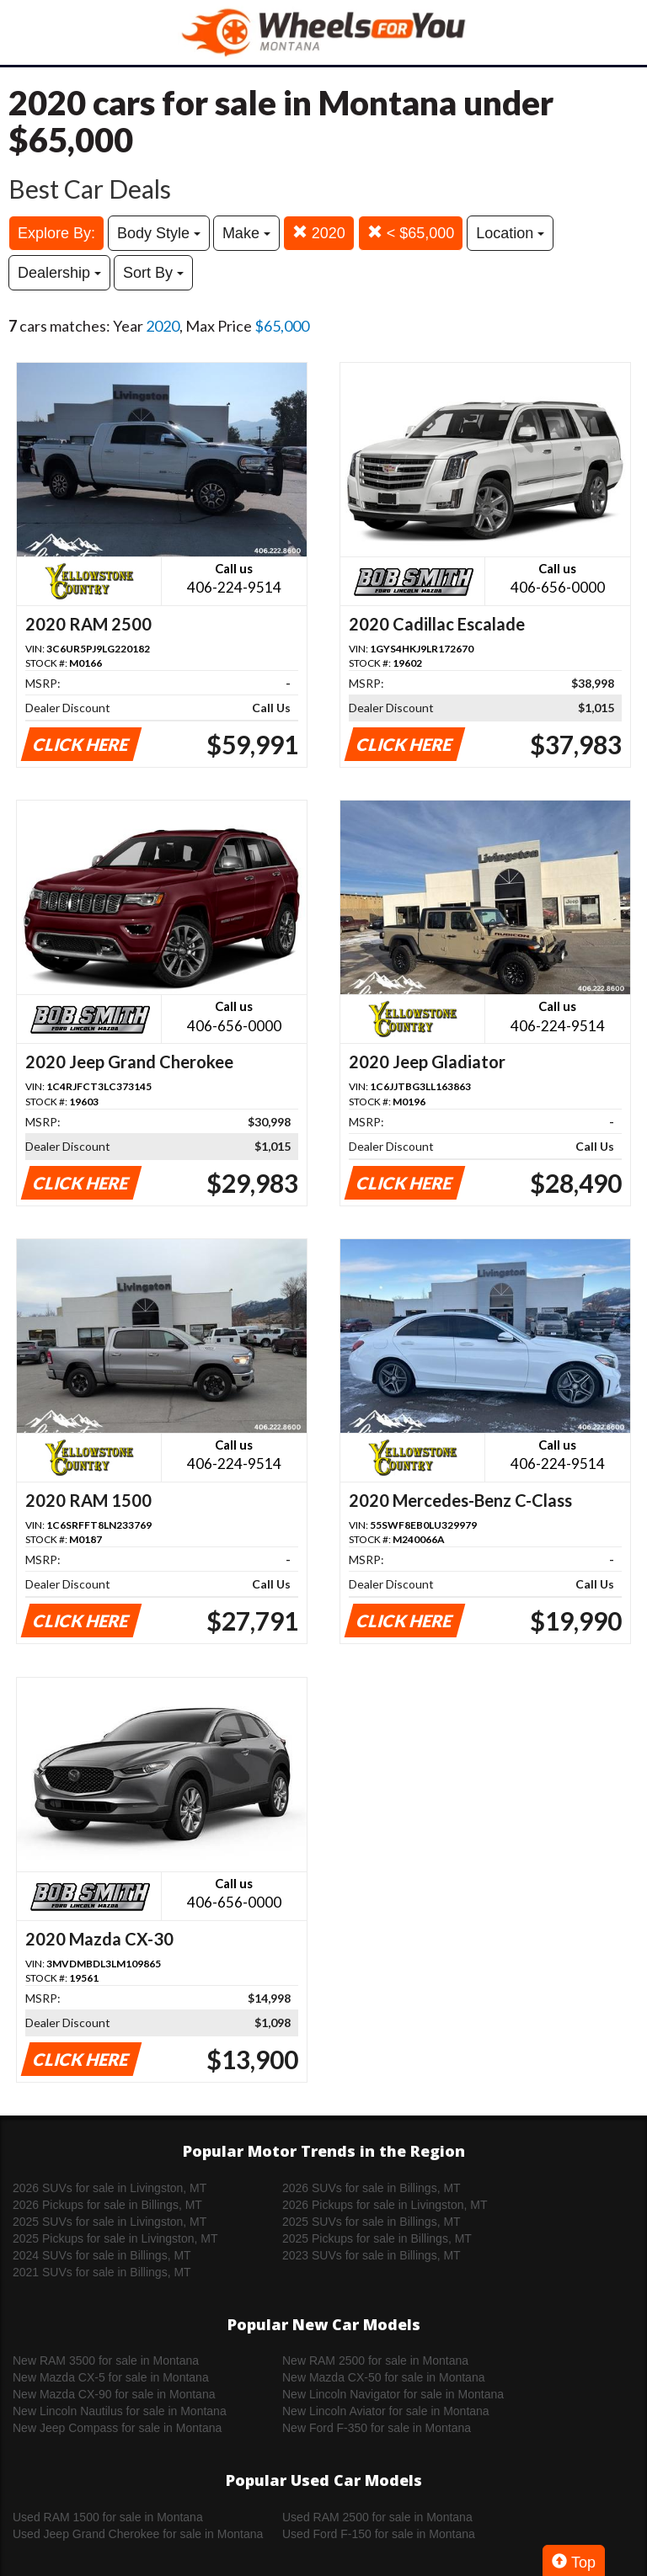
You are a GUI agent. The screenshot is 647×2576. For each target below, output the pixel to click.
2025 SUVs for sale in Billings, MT (371, 2221)
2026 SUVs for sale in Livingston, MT (109, 2188)
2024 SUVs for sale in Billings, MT (102, 2255)
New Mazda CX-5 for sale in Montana (111, 2377)
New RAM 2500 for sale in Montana (375, 2360)
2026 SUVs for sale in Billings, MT (371, 2188)
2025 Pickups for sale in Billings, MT (377, 2238)
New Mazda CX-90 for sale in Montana (114, 2394)
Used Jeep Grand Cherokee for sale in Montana (138, 2534)
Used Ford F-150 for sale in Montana (378, 2534)
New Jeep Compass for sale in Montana (117, 2428)
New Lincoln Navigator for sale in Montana (393, 2394)
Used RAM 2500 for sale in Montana (377, 2517)
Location (510, 233)
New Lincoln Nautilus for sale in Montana (120, 2411)
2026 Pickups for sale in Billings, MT (107, 2204)
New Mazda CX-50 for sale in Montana (383, 2377)
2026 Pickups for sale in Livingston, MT (385, 2204)
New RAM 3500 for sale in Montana (106, 2360)
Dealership (59, 272)
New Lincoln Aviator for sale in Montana (385, 2411)
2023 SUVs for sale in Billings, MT (371, 2255)
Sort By (153, 272)
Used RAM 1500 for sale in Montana (108, 2517)
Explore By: (56, 233)
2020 (318, 233)
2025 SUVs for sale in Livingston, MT (109, 2221)
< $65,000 (411, 233)
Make (246, 233)
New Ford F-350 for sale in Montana (376, 2428)
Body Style (159, 233)
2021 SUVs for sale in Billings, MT (102, 2272)
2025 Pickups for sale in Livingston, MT (115, 2238)
